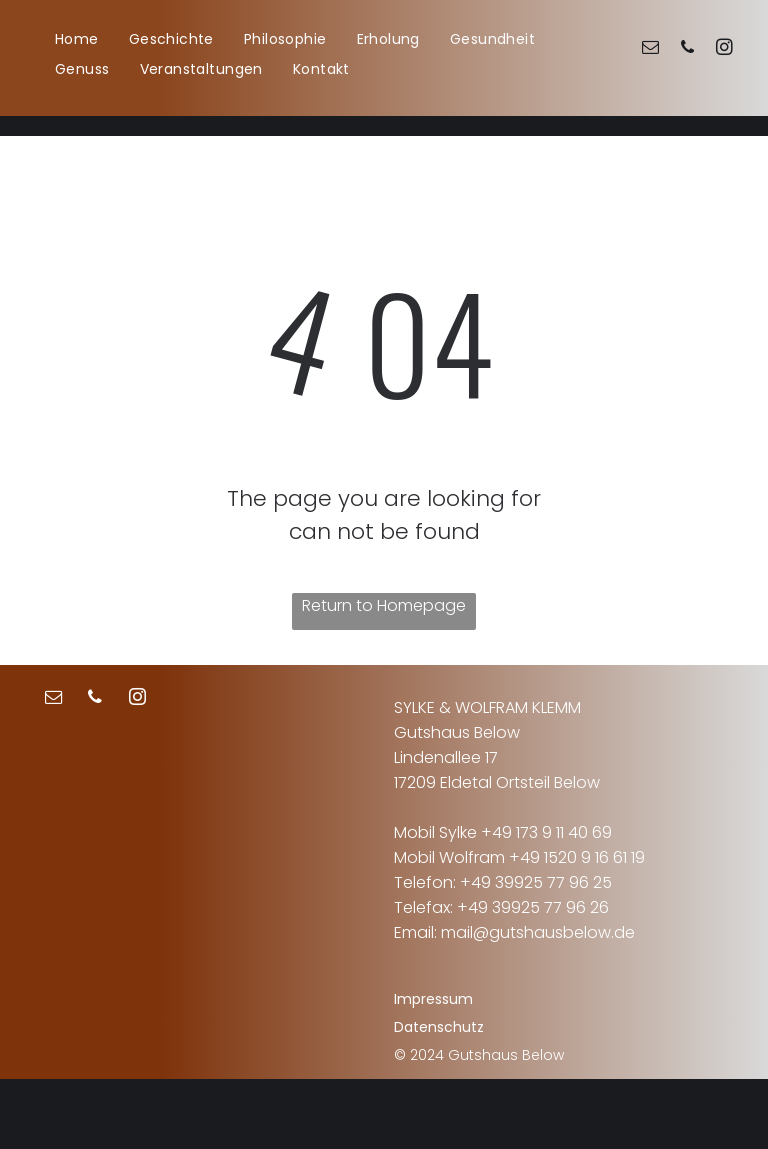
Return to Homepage (384, 605)
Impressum (433, 999)
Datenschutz (439, 1027)
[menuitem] (77, 39)
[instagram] (724, 50)
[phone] (687, 50)
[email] (650, 50)
